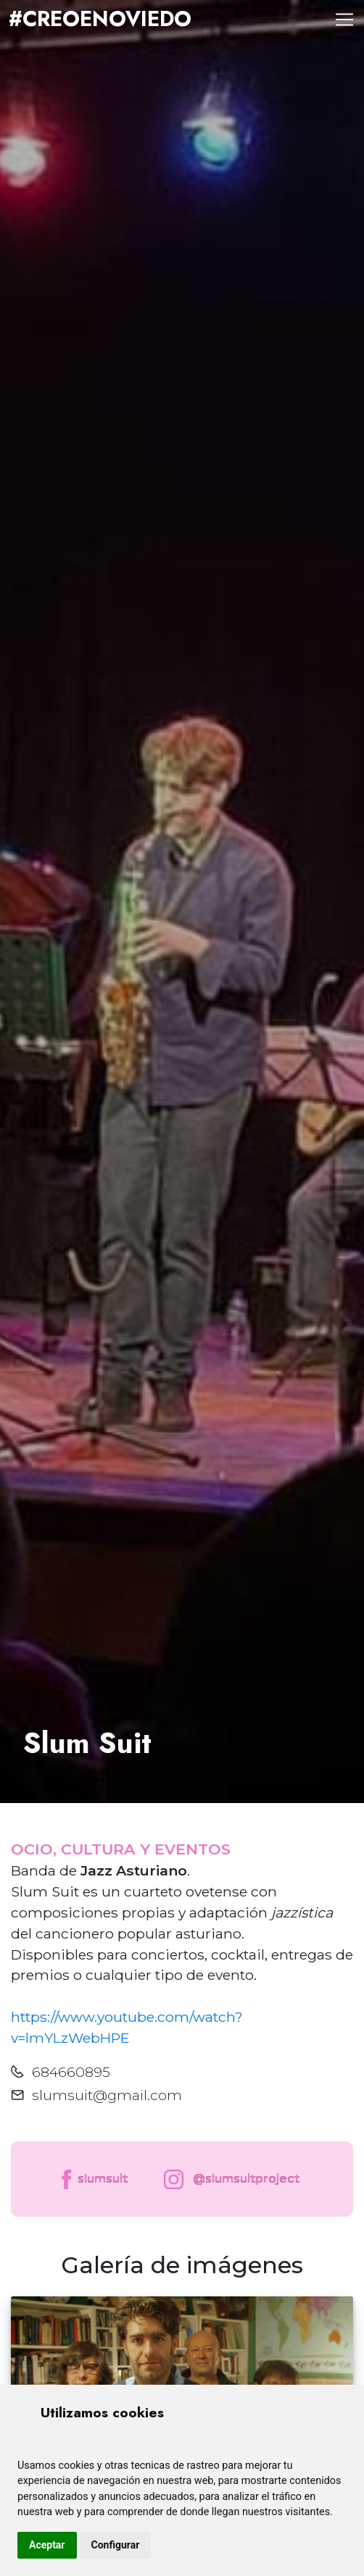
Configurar (115, 2545)
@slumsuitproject (228, 2179)
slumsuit (93, 2179)
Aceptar (47, 2545)
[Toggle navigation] (344, 19)
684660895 (71, 2072)
